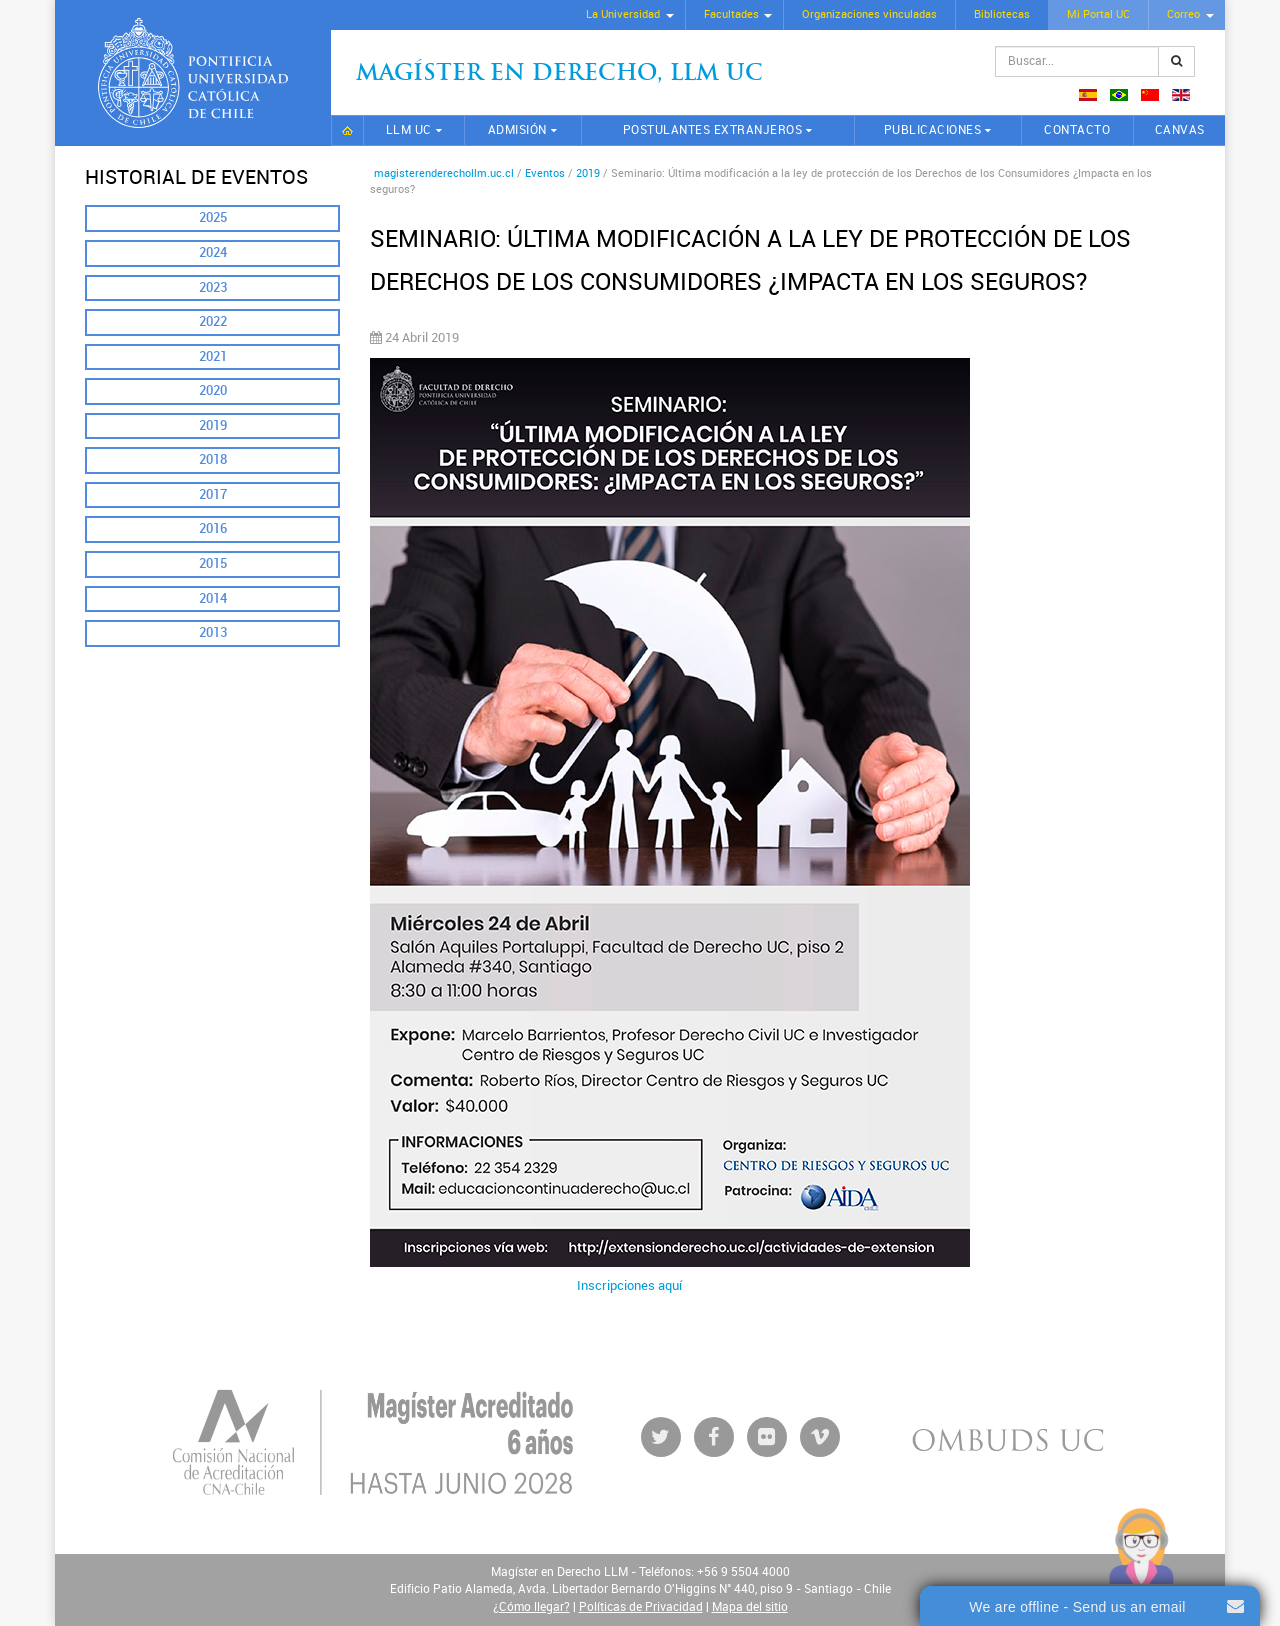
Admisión (517, 130)
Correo (1183, 14)
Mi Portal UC (1098, 14)
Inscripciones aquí (629, 1285)
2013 (213, 632)
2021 (213, 356)
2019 (213, 425)
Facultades (731, 14)
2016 (213, 528)
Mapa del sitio (750, 1607)
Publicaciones (933, 130)
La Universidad (623, 14)
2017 (213, 494)
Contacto (1077, 130)
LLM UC (409, 130)
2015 (213, 563)
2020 (213, 390)
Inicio (347, 130)
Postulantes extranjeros (713, 130)
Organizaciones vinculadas (869, 14)
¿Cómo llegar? (531, 1607)
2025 (213, 217)
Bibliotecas (1002, 14)
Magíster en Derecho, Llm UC (559, 74)
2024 (213, 252)
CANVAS (1180, 130)
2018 (213, 459)
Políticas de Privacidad (641, 1607)
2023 (213, 287)
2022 (213, 321)
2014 (213, 598)
